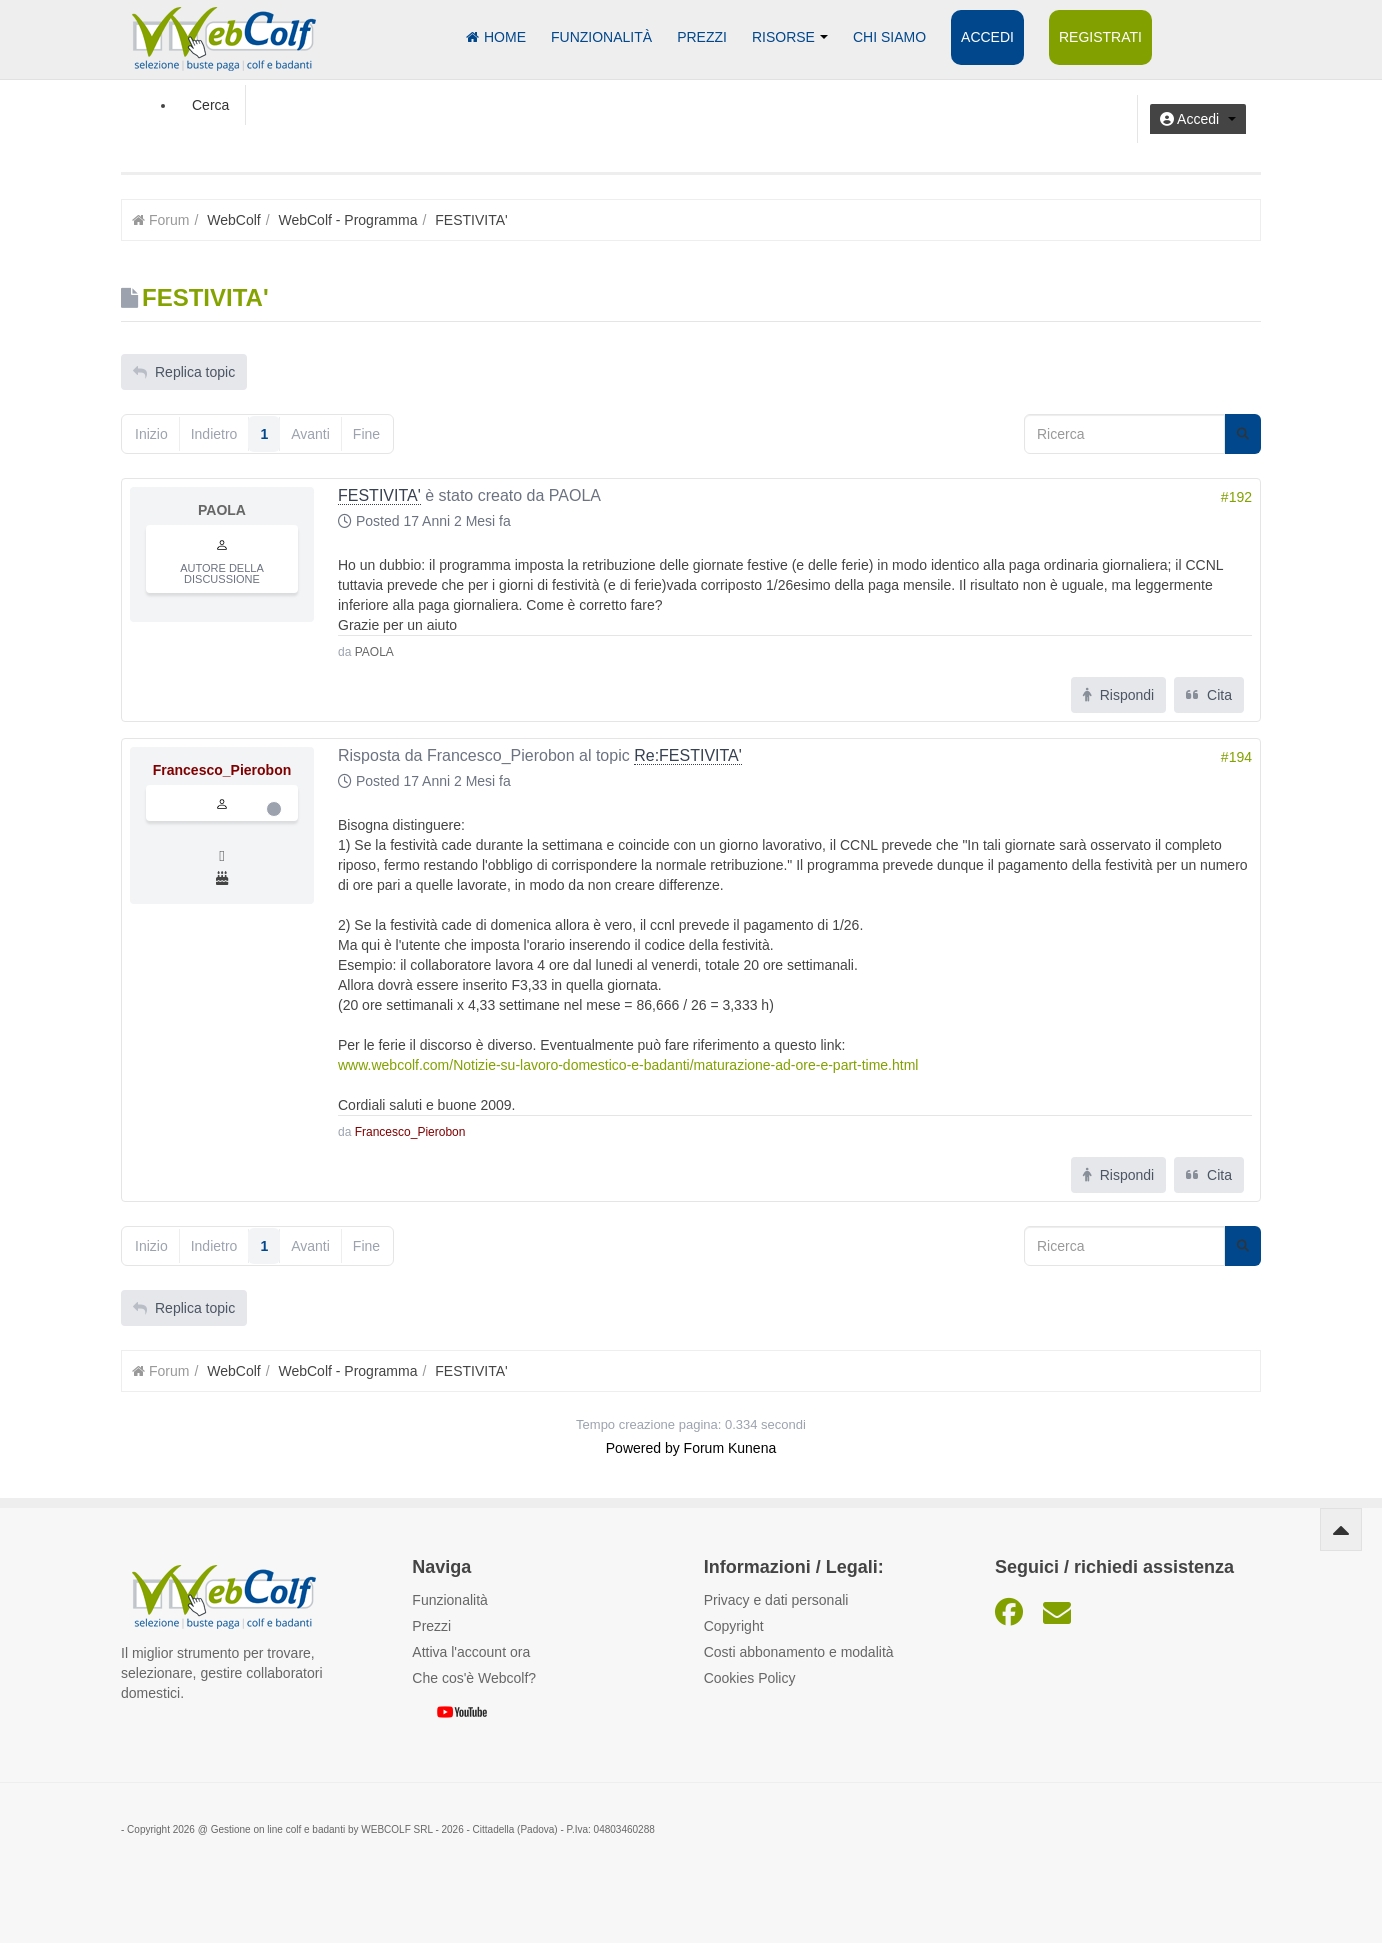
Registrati (1100, 37)
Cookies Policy (750, 1678)
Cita (1209, 695)
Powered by (643, 1448)
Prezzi (702, 37)
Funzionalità (601, 37)
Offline (274, 809)
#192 (1236, 497)
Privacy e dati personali (776, 1600)
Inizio (151, 434)
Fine (366, 434)
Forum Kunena (730, 1448)
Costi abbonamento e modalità (799, 1652)
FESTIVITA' (379, 495)
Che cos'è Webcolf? (474, 1678)
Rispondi (1118, 695)
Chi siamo (889, 37)
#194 (1236, 757)
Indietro (214, 434)
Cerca (210, 105)
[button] (1198, 119)
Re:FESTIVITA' (688, 755)
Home (496, 37)
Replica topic (184, 372)
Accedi (987, 37)
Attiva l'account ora (471, 1652)
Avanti (310, 434)
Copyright (734, 1626)
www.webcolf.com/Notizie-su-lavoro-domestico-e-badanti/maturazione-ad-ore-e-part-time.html (628, 1065)
